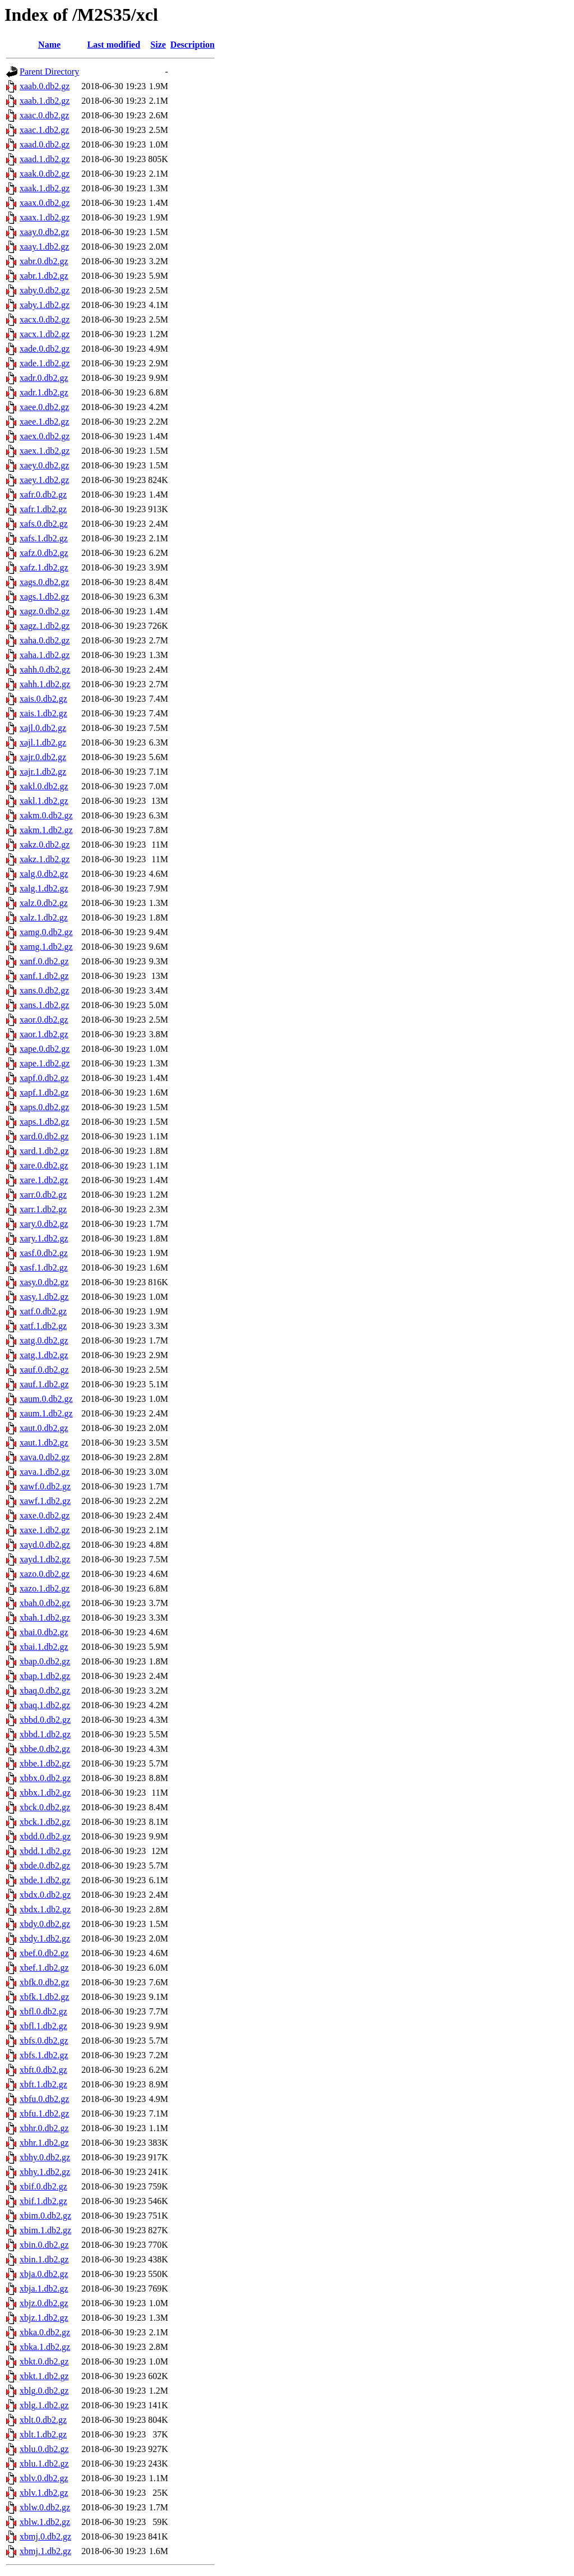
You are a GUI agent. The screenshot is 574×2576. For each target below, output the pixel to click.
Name (49, 44)
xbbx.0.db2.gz (45, 1778)
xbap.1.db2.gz (45, 1676)
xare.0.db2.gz (44, 1165)
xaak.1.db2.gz (45, 188)
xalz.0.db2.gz (44, 903)
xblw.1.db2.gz (45, 2522)
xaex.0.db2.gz (45, 436)
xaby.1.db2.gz (45, 305)
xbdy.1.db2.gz (45, 1938)
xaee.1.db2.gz (44, 421)
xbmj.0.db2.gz (45, 2536)
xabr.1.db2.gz (44, 275)
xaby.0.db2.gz (45, 290)
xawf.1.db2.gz (45, 1501)
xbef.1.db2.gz (44, 1967)
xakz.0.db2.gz (45, 844)
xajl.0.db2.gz (43, 728)
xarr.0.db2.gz (43, 1194)
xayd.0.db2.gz (45, 1544)
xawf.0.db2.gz (45, 1486)
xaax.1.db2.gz (45, 217)
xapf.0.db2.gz (44, 1078)
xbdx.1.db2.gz (45, 1909)
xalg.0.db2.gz (44, 873)
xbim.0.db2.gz (45, 2215)
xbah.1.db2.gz (45, 1617)
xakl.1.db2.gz (44, 801)
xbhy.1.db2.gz (45, 2172)
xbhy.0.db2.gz (45, 2157)
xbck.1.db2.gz (45, 1822)
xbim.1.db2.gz (45, 2230)
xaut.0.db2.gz (44, 1428)
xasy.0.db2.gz (44, 1282)
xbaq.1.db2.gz (45, 1705)
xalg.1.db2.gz (44, 888)
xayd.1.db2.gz (45, 1559)
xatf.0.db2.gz (43, 1311)
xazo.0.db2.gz (45, 1574)
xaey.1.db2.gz (44, 480)
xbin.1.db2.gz (44, 2259)
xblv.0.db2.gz (44, 2478)
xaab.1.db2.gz (45, 100)
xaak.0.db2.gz (45, 173)
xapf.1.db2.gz (44, 1092)
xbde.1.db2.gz (45, 1880)
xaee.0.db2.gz (44, 407)
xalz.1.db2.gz (44, 917)
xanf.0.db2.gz (44, 961)
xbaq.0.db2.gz (45, 1690)
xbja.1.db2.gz (44, 2288)
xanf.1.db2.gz (44, 976)
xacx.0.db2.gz (45, 319)
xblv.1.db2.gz (44, 2492)
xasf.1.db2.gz (44, 1267)
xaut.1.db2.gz (44, 1442)
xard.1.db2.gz (44, 1151)
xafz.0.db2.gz (44, 553)
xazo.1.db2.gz (45, 1588)
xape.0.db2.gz (45, 1049)
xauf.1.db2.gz (44, 1384)
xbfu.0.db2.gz (44, 2099)
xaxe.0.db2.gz (45, 1515)
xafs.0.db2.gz (44, 523)
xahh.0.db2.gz (45, 669)
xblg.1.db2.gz (44, 2405)
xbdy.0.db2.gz (45, 1924)
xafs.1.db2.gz (44, 538)
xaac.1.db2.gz (44, 130)
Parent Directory (49, 71)
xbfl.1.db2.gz (43, 2026)
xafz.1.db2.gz (44, 567)
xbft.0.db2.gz (43, 2069)
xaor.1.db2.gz (44, 1034)
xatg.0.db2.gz (44, 1340)
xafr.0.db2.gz (43, 494)
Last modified (113, 44)
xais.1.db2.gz (43, 713)
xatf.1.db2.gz (43, 1326)
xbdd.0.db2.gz (45, 1836)
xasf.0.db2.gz (44, 1253)
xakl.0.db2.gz (44, 786)
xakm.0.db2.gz (46, 815)
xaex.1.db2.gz (45, 451)
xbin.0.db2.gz (44, 2245)
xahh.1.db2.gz (45, 684)
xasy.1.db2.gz (44, 1296)
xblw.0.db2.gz (45, 2507)
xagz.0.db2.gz (45, 611)
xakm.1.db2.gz (46, 830)
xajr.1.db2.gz (43, 771)
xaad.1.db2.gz (45, 159)
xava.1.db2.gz (45, 1471)
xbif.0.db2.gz (43, 2186)
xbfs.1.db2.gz (44, 2055)
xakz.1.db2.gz (45, 859)
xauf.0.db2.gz (44, 1369)
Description (192, 44)
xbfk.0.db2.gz (44, 1982)
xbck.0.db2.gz (45, 1807)
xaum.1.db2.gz (46, 1413)
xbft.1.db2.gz (43, 2084)
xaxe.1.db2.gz (45, 1530)
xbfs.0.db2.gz (44, 2040)
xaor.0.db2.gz (44, 1019)
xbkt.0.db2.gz (44, 2361)
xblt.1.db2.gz (43, 2434)
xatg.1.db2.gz (44, 1355)
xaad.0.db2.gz (45, 144)
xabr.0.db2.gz (44, 261)
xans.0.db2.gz (44, 990)
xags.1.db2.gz (44, 596)
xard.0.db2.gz (44, 1136)
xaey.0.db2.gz (44, 465)
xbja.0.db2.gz (44, 2274)
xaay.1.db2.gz (44, 246)
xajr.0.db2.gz (43, 757)
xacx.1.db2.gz (45, 334)
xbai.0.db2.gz (44, 1632)
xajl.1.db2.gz (43, 742)
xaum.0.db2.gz (46, 1399)
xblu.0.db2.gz (44, 2449)
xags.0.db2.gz (44, 582)
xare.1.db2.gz (44, 1180)
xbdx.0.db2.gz (45, 1894)
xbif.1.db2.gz (43, 2201)
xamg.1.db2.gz (46, 946)
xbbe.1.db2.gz (45, 1763)
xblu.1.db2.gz (44, 2463)
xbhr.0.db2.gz (44, 2128)
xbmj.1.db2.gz (45, 2551)
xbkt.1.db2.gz (44, 2376)
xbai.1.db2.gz (44, 1647)
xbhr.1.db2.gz (44, 2142)
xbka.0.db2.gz (45, 2332)
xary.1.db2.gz (44, 1238)
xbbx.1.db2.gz (45, 1792)
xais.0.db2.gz (43, 698)
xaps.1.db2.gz (44, 1121)
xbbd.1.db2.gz (45, 1734)
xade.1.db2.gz (45, 363)
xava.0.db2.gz (45, 1457)
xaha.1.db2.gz (45, 655)
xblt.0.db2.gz (43, 2420)
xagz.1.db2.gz (45, 626)
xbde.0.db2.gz (45, 1865)
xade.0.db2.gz (45, 348)
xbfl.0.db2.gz (43, 2011)
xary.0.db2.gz (44, 1224)
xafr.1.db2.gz (43, 509)
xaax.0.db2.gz (45, 203)
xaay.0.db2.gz (44, 232)
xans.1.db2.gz (44, 1005)
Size (158, 44)
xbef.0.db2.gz (44, 1953)
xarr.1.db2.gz (43, 1209)
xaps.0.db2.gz (44, 1107)
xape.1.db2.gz (45, 1063)
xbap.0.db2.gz (45, 1661)
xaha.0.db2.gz (45, 640)
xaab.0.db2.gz (45, 86)
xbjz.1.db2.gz (44, 2317)
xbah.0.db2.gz (45, 1603)
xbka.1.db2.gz (45, 2347)
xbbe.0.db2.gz (45, 1749)
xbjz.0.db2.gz (44, 2303)
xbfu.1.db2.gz (44, 2113)
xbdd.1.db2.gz (45, 1851)
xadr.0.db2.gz (44, 378)
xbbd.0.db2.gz (45, 1719)
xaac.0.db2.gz (44, 115)
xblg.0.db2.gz (44, 2390)
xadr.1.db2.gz (44, 392)
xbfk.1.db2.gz (44, 1997)
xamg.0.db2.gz (46, 932)
